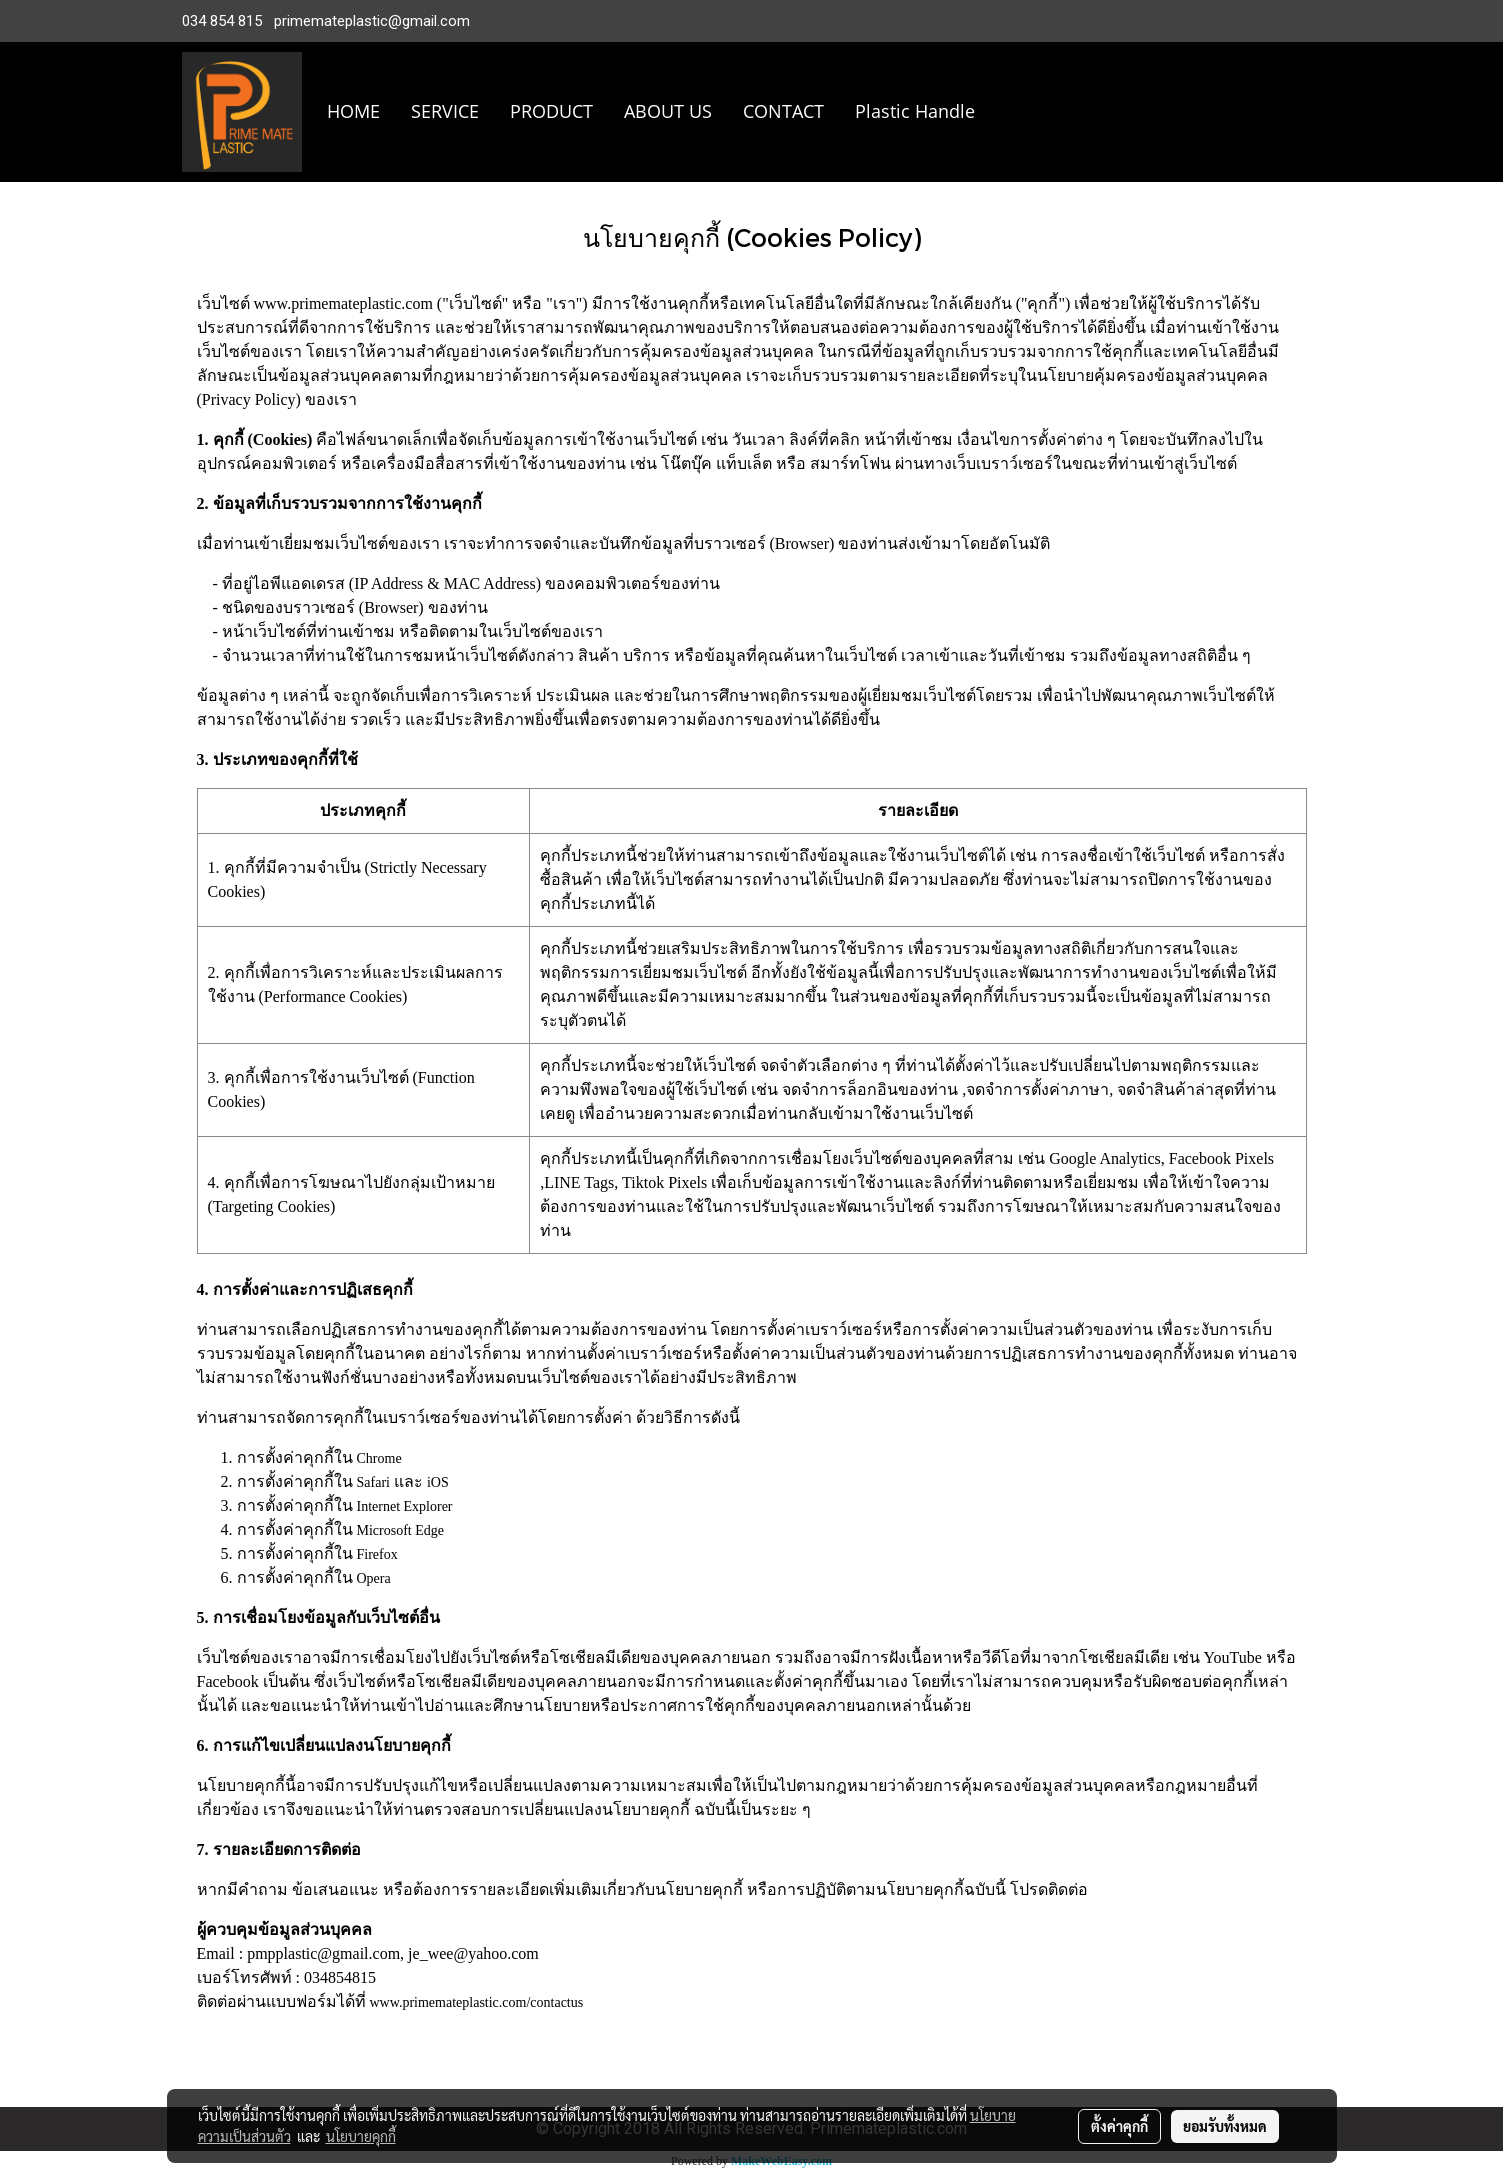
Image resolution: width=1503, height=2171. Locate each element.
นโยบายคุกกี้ (361, 2136)
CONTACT (783, 111)
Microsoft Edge (400, 1530)
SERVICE (445, 111)
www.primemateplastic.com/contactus (477, 2002)
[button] (1020, 112)
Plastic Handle (915, 111)
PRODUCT (551, 111)
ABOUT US (668, 111)
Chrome (379, 1458)
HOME (353, 111)
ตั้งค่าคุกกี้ (1119, 2126)
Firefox (377, 1554)
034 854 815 (222, 21)
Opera (374, 1578)
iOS (438, 1482)
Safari (373, 1482)
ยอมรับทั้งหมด (1225, 2126)
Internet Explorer (405, 1506)
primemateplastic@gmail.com (372, 21)
